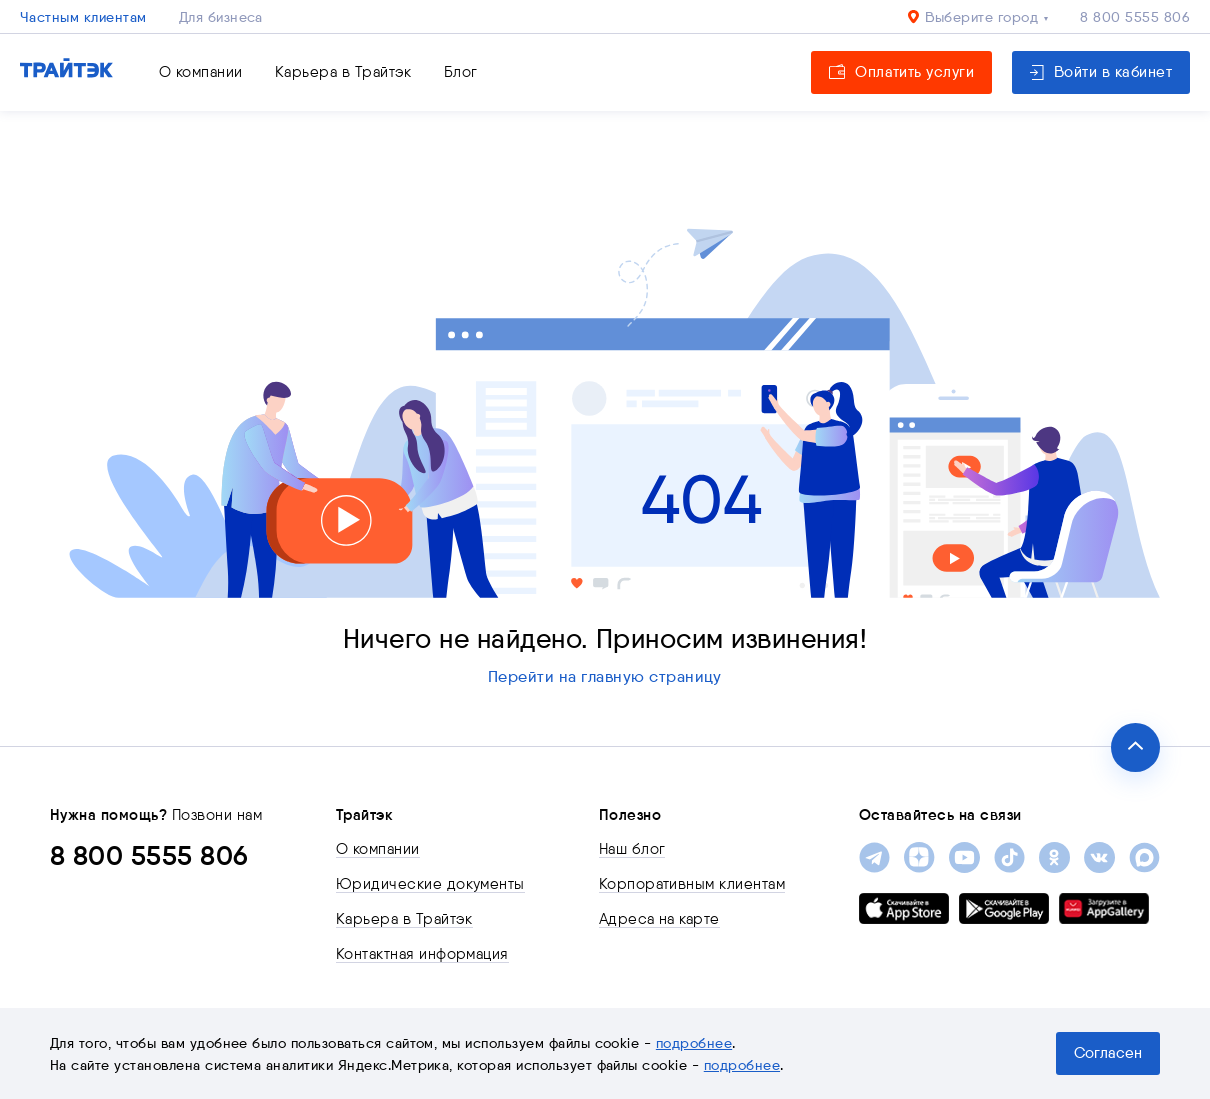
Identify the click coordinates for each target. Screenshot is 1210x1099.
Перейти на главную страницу (605, 676)
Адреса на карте (659, 919)
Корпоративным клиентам (692, 884)
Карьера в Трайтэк (343, 72)
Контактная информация (422, 954)
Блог (461, 72)
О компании (201, 72)
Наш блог (632, 849)
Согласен (1108, 1053)
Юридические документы (430, 884)
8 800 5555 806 (1135, 17)
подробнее (694, 1043)
